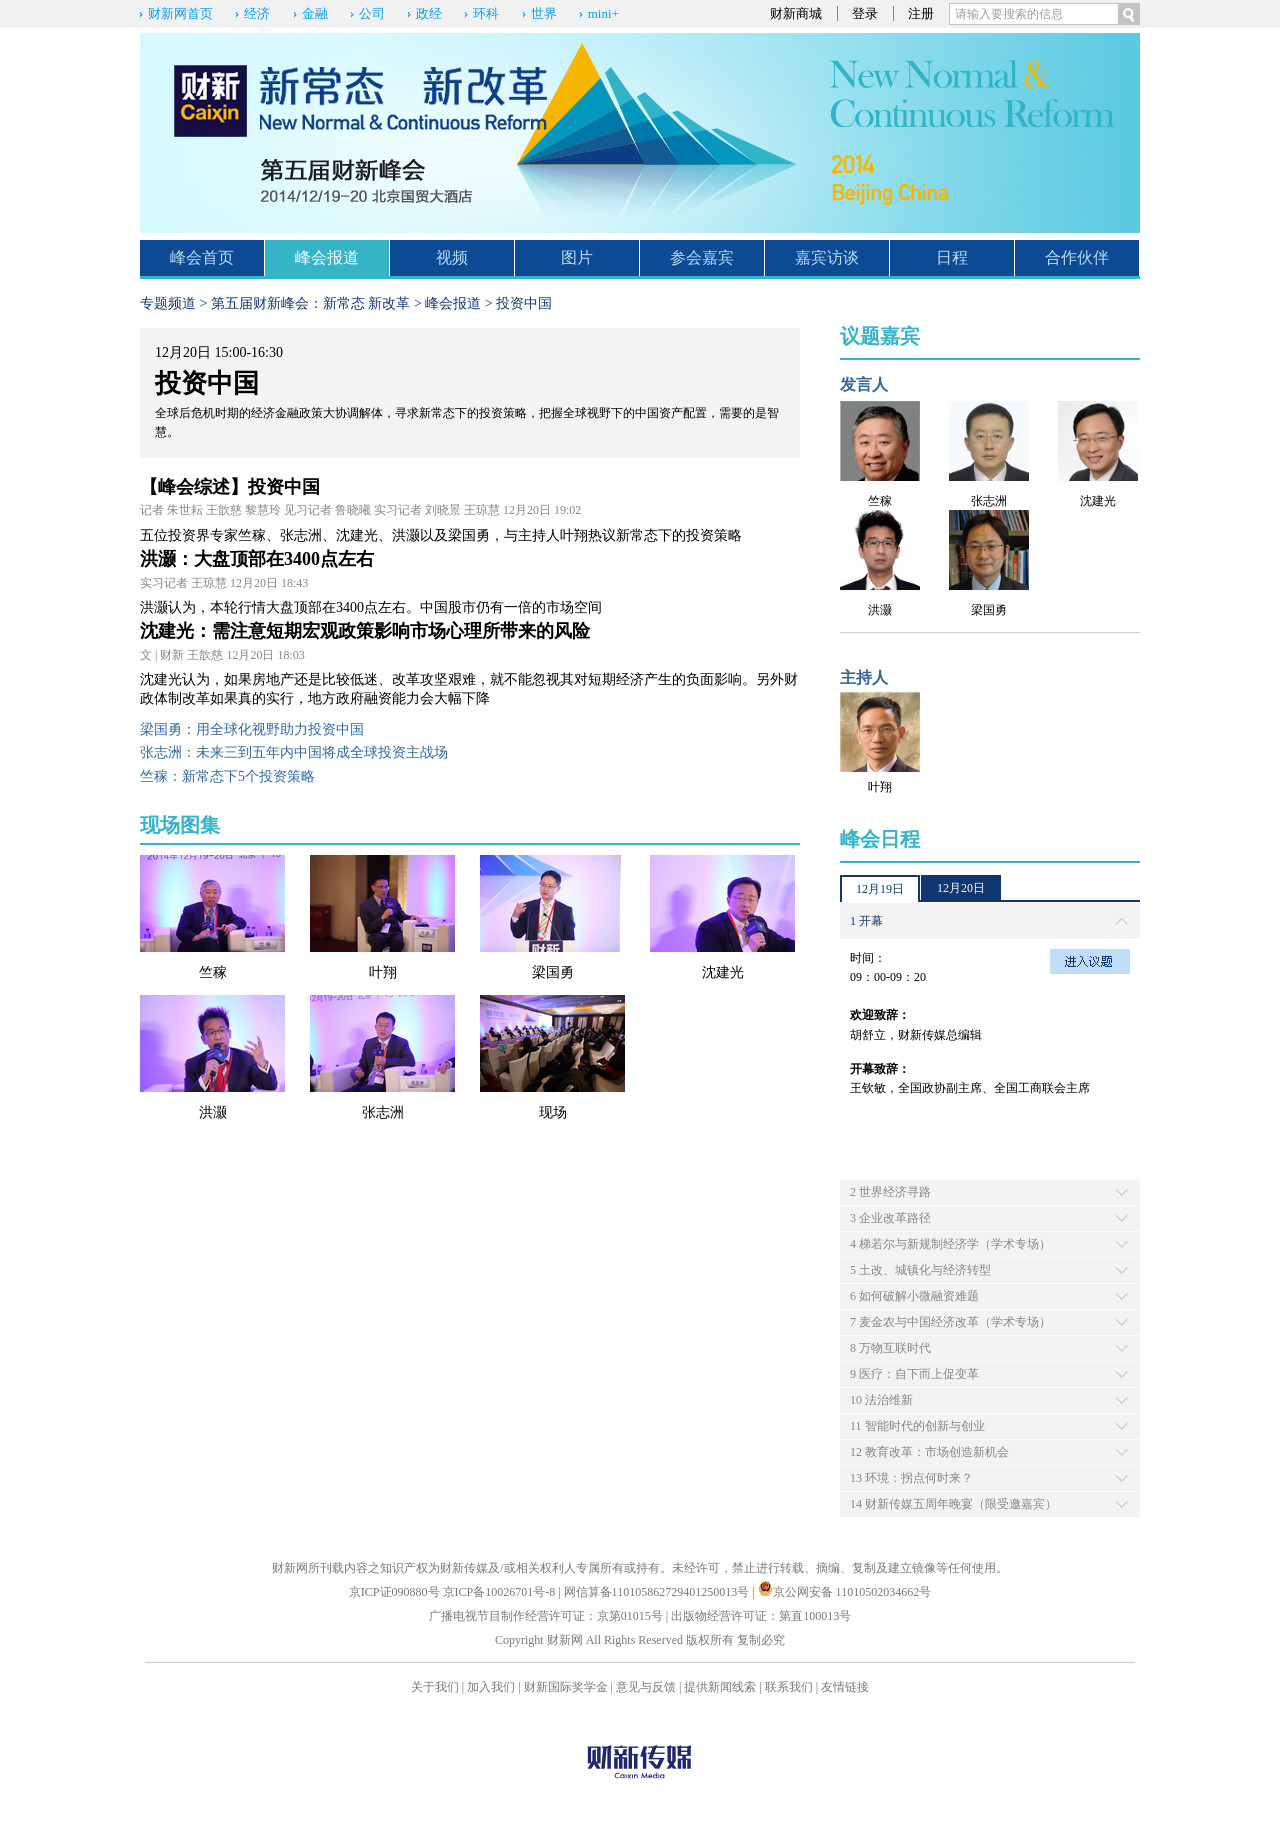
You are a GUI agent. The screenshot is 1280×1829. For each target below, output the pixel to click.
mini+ (603, 13)
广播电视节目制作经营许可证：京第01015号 (546, 1616)
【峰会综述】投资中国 (230, 487)
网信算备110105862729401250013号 (658, 1592)
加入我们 (491, 1687)
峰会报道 (327, 257)
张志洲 (383, 1112)
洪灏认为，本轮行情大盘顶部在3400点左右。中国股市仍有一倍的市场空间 (371, 607)
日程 (952, 257)
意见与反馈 (646, 1687)
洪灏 (213, 1112)
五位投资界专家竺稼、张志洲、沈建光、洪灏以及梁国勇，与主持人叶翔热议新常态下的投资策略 (441, 535)
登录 (865, 13)
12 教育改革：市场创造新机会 (929, 1452)
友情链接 (845, 1687)
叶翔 (383, 972)
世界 (544, 13)
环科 (486, 13)
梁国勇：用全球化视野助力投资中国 (252, 729)
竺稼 (213, 972)
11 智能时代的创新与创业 (917, 1426)
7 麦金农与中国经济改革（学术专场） (950, 1322)
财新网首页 (180, 13)
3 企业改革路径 (890, 1218)
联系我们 (789, 1687)
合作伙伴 (1077, 257)
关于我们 (435, 1687)
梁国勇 (553, 972)
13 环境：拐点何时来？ (911, 1478)
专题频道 (168, 303)
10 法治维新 (881, 1400)
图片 (577, 257)
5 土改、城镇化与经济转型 (920, 1270)
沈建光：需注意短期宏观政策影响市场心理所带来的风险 (365, 631)
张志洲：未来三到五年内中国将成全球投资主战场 (294, 752)
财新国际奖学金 (566, 1687)
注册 (921, 13)
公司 (372, 13)
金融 (315, 13)
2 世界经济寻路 (890, 1192)
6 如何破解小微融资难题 (914, 1296)
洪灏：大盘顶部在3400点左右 (257, 559)
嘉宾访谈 (827, 257)
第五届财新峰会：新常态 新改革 (311, 303)
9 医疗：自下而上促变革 (914, 1374)
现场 (553, 1112)
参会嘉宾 (702, 257)
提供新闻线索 (720, 1687)
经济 (257, 13)
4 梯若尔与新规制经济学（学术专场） (950, 1244)
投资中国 (524, 303)
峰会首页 (202, 257)
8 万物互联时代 (890, 1348)
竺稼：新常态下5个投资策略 (227, 776)
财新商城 (796, 13)
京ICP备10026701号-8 (501, 1592)
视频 (452, 257)
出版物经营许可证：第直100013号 (761, 1616)
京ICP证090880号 (394, 1592)
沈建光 (723, 972)
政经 (429, 13)
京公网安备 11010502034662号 (845, 1592)
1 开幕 (866, 921)
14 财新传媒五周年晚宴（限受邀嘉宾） (953, 1504)
